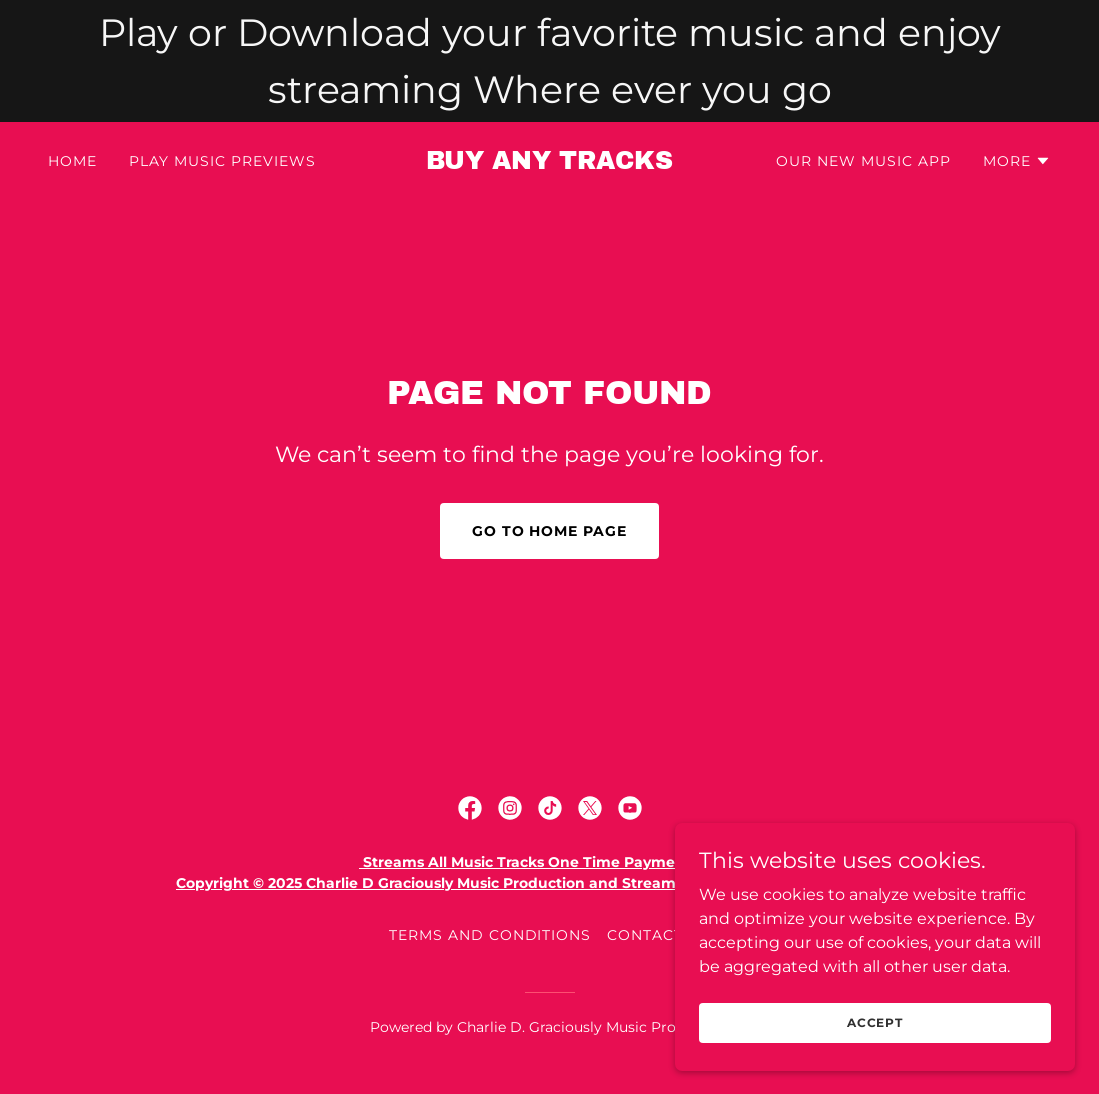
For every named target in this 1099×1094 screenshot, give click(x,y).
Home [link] (72, 161)
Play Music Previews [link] (222, 161)
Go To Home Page (550, 531)
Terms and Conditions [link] (490, 935)
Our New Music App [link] (863, 161)
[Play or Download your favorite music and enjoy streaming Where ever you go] (549, 61)
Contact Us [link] (658, 935)
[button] (1017, 161)
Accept (875, 1022)
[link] (549, 163)
